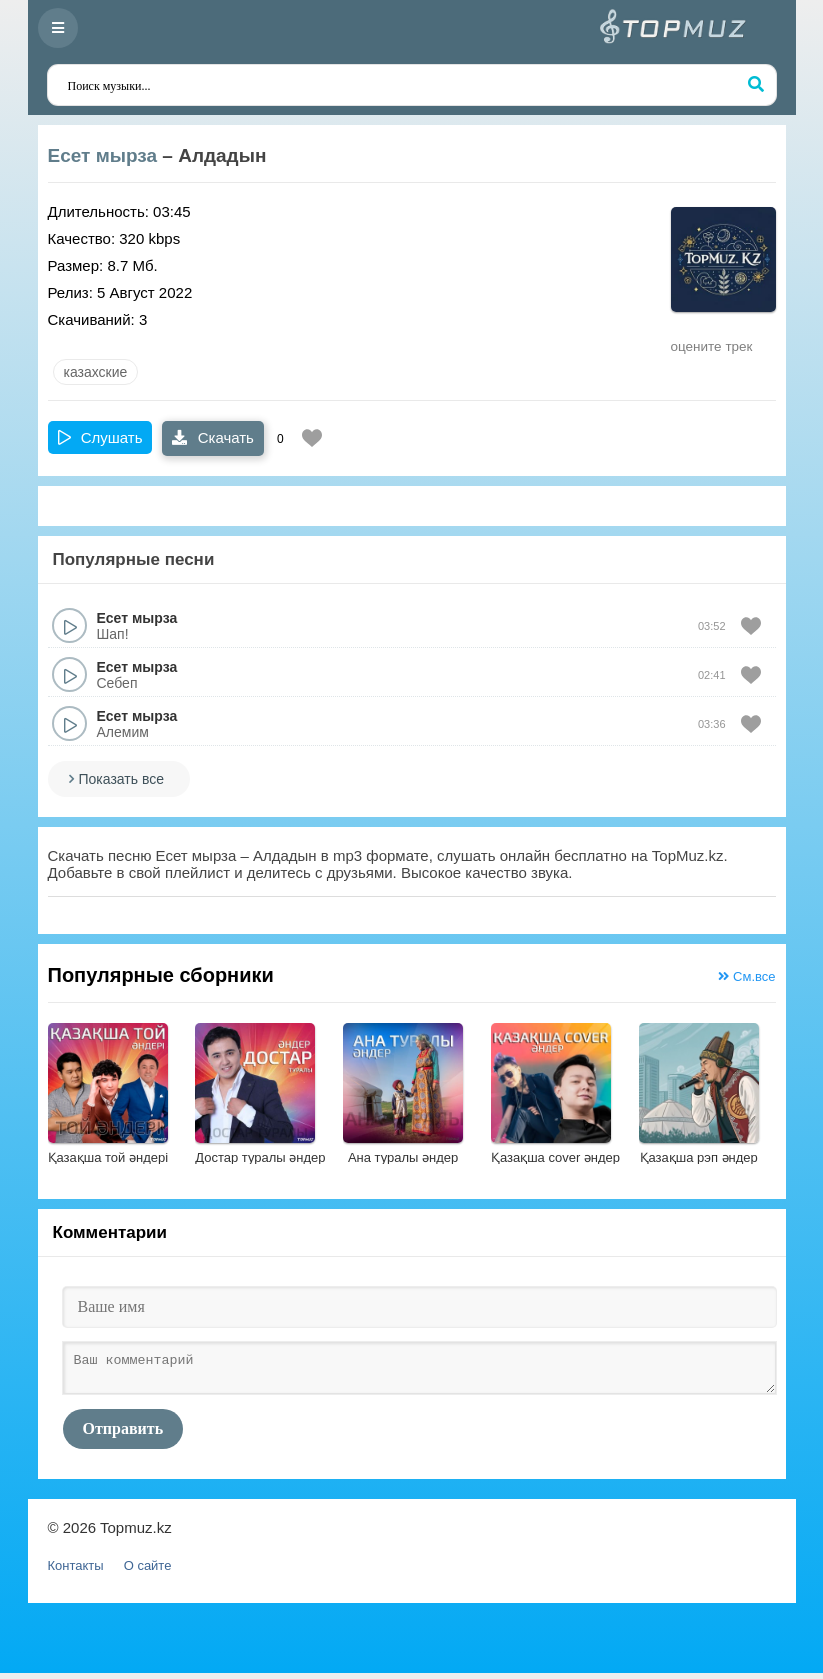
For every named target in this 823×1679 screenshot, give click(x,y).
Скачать (212, 437)
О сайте (148, 1571)
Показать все (121, 779)
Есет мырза (103, 155)
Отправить (123, 1434)
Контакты (76, 1571)
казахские (96, 372)
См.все (746, 976)
